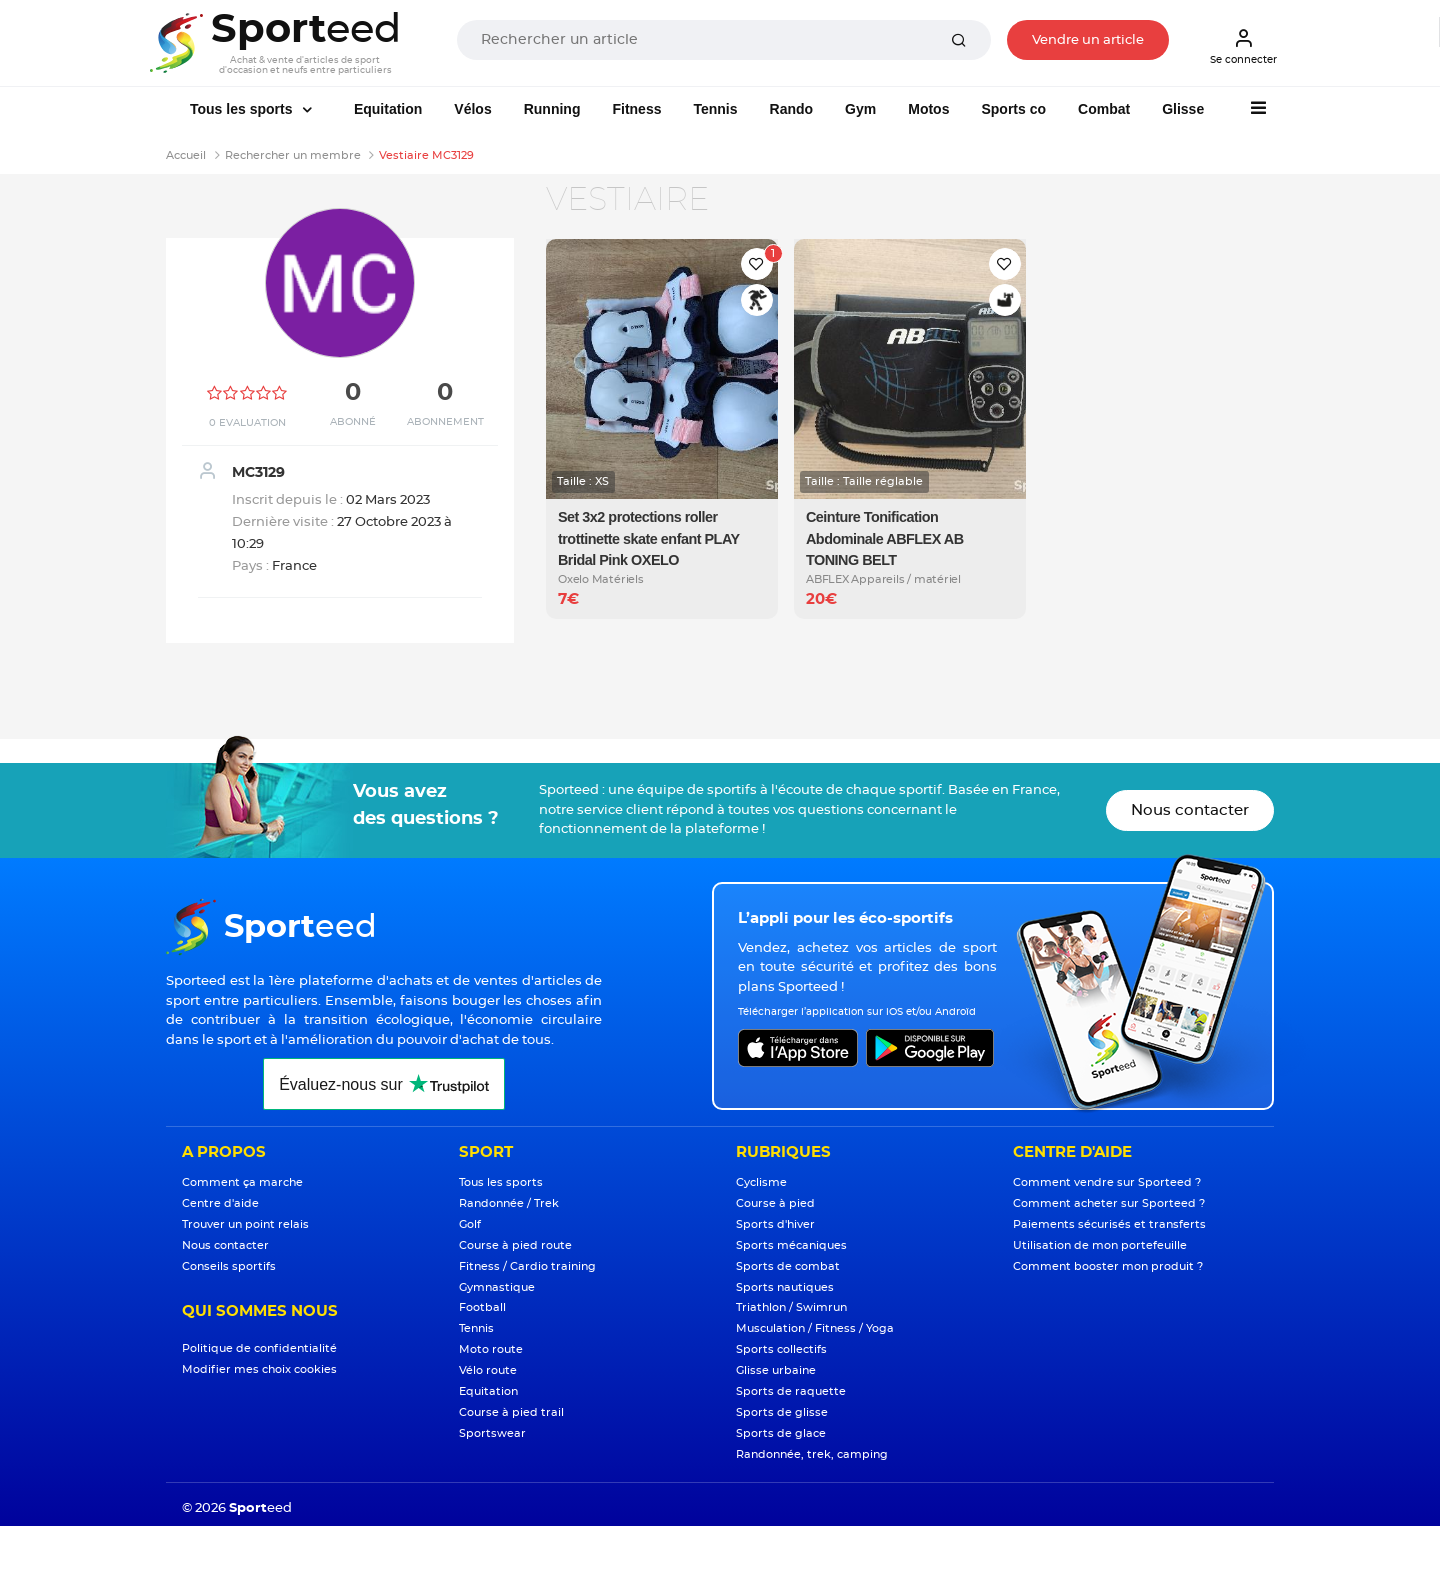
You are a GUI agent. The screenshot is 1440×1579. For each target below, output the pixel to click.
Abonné (353, 422)
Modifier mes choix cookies (259, 1369)
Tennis (715, 109)
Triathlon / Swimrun (791, 1307)
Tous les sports (243, 109)
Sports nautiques (785, 1287)
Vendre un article (1088, 40)
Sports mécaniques (791, 1245)
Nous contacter (1190, 810)
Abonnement (445, 422)
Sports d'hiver (775, 1224)
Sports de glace (781, 1433)
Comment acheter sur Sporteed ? (1109, 1203)
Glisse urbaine (776, 1370)
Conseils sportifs (229, 1266)
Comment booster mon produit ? (1108, 1266)
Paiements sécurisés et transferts (1109, 1224)
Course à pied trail (511, 1412)
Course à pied (775, 1203)
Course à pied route (515, 1245)
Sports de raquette (791, 1391)
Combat (1104, 109)
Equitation (388, 109)
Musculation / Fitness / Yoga (815, 1328)
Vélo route (488, 1370)
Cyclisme (761, 1182)
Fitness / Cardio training (527, 1266)
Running (552, 109)
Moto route (491, 1349)
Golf (470, 1224)
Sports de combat (788, 1266)
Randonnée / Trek (509, 1203)
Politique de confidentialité (259, 1348)
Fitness (636, 109)
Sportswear (492, 1433)
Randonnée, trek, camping (812, 1454)
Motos (928, 109)
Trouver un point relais (245, 1224)
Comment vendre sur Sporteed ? (1107, 1182)
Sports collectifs (781, 1349)
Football (482, 1307)
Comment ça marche (242, 1182)
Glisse (1183, 109)
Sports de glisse (782, 1412)
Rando (792, 109)
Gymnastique (497, 1287)
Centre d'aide (220, 1203)
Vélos (472, 109)
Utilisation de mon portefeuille (1100, 1245)
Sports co (1013, 109)
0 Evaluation (247, 423)
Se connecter (1243, 46)
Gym (860, 109)
